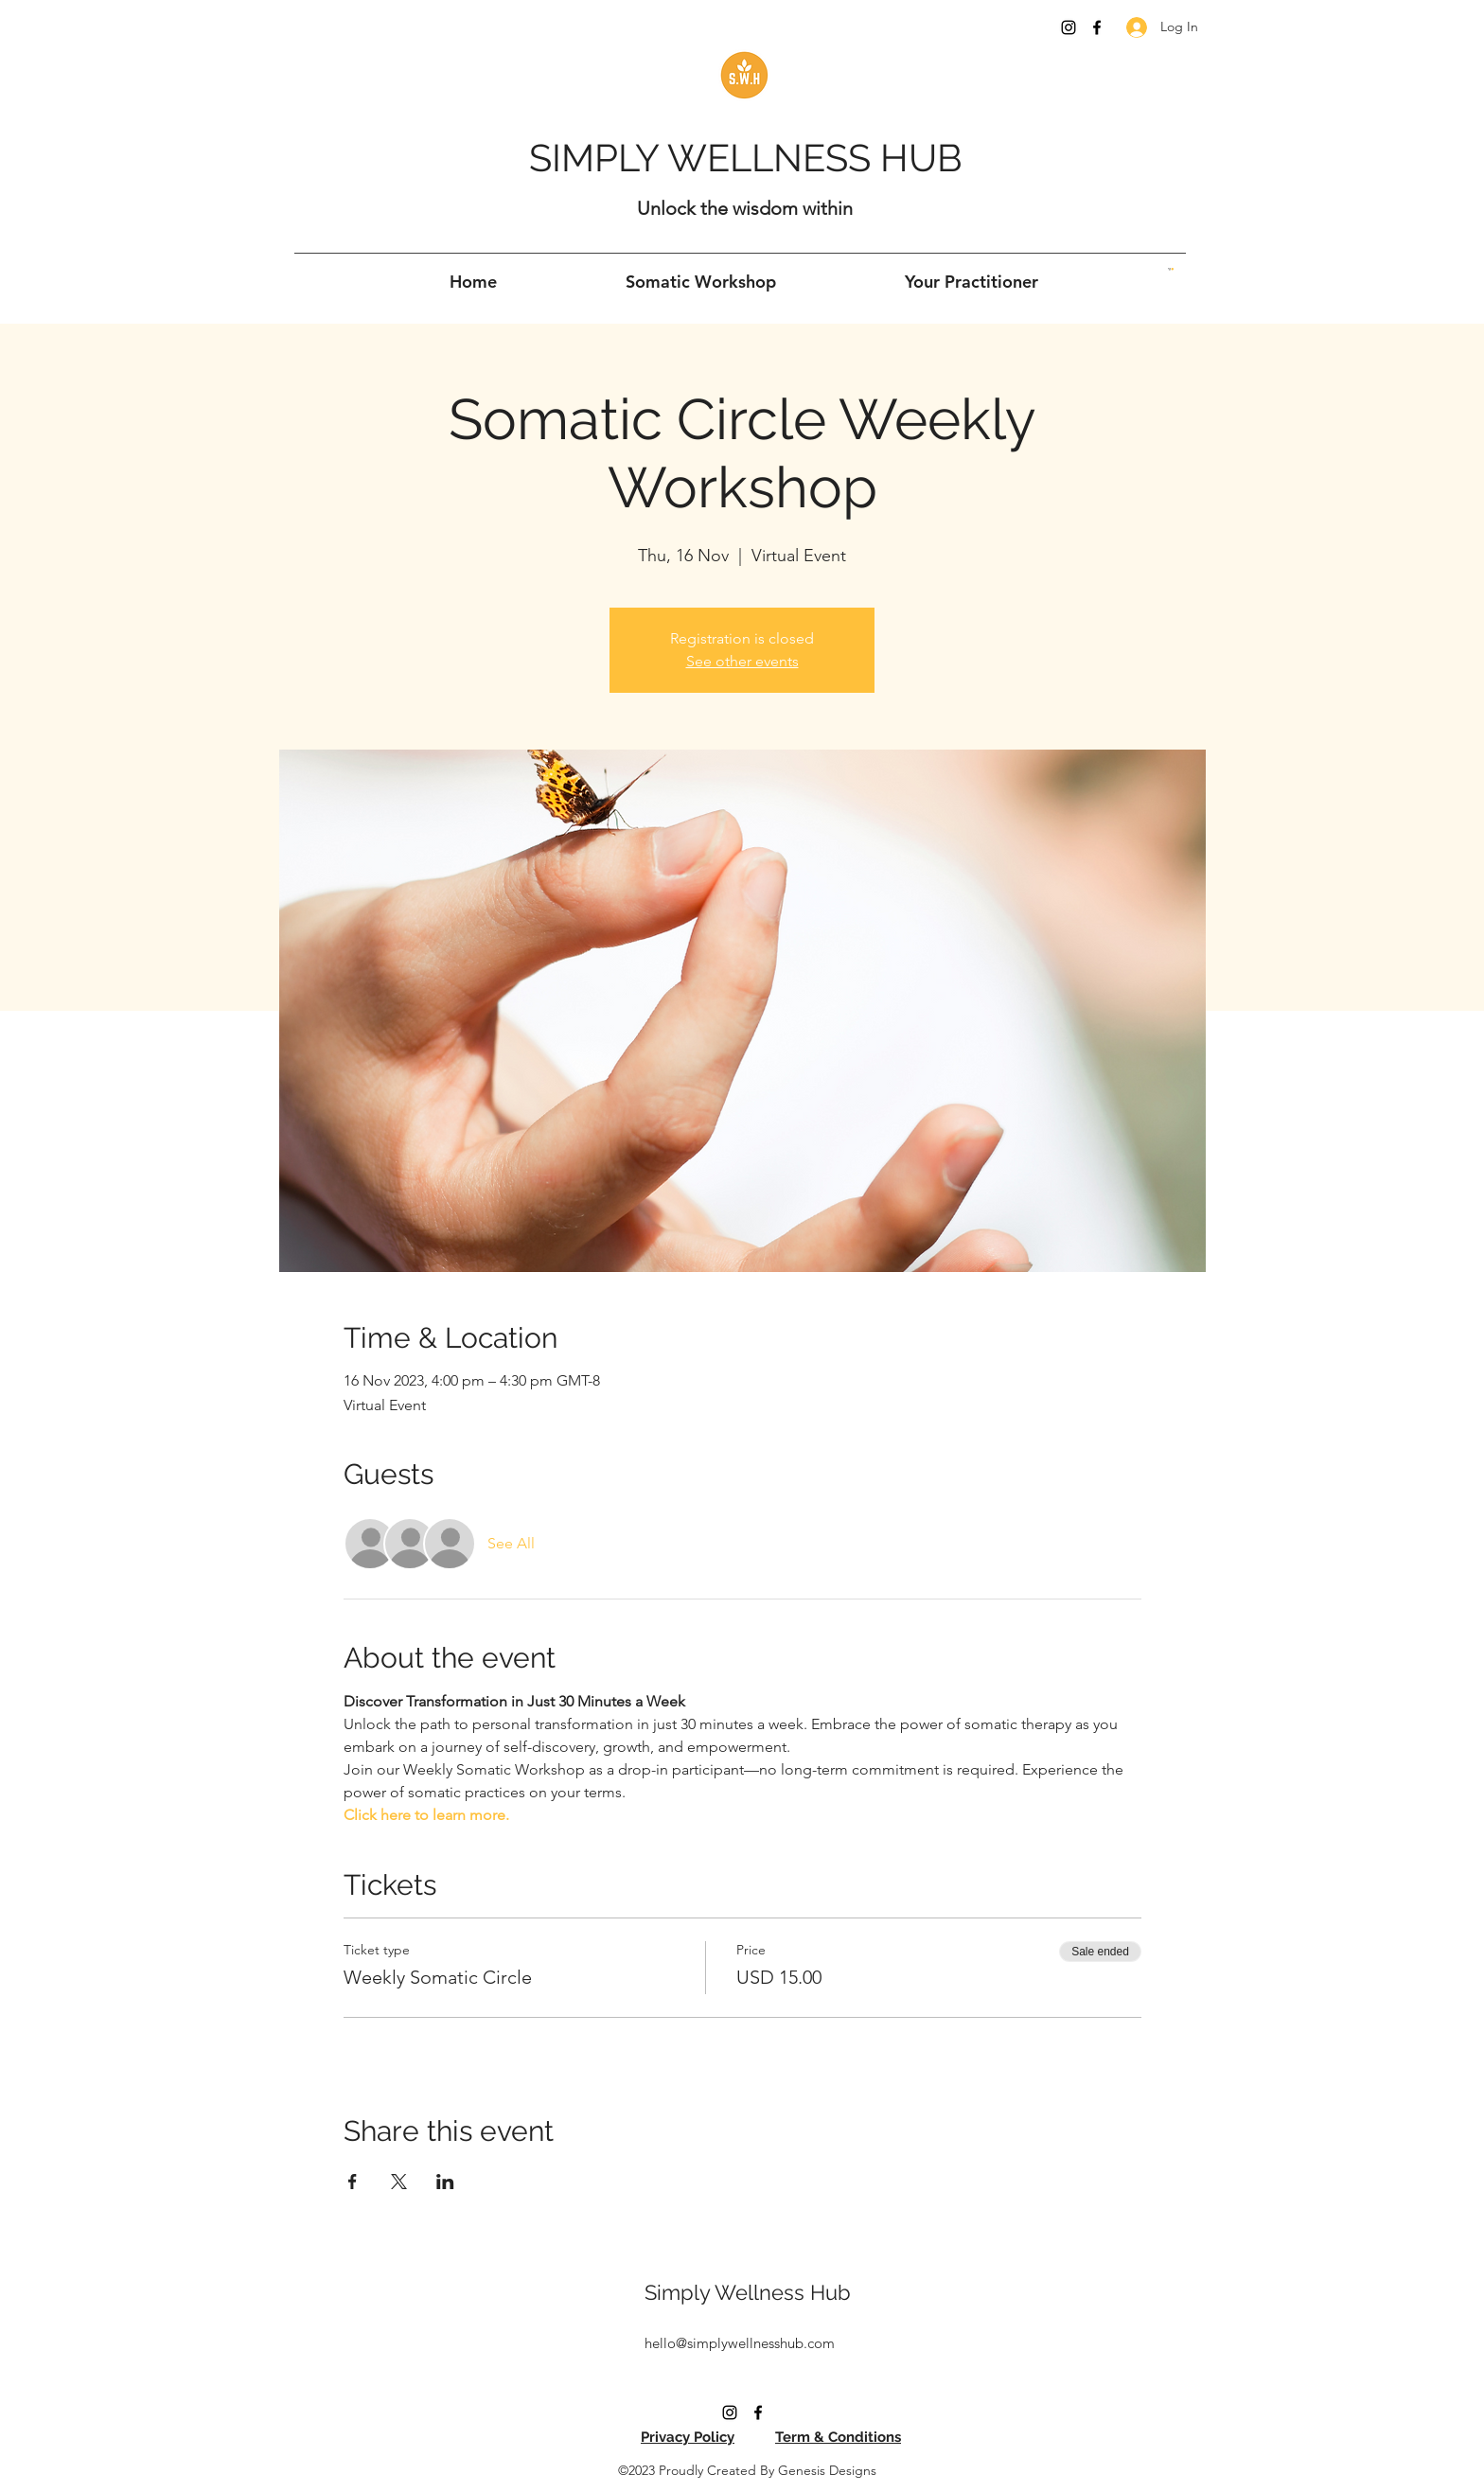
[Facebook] (1096, 27)
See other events (742, 661)
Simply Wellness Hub (748, 2292)
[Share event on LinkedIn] (445, 2181)
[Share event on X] (399, 2181)
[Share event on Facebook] (353, 2181)
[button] (1171, 269)
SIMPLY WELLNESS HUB (746, 157)
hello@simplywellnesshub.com (740, 2343)
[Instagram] (1068, 27)
